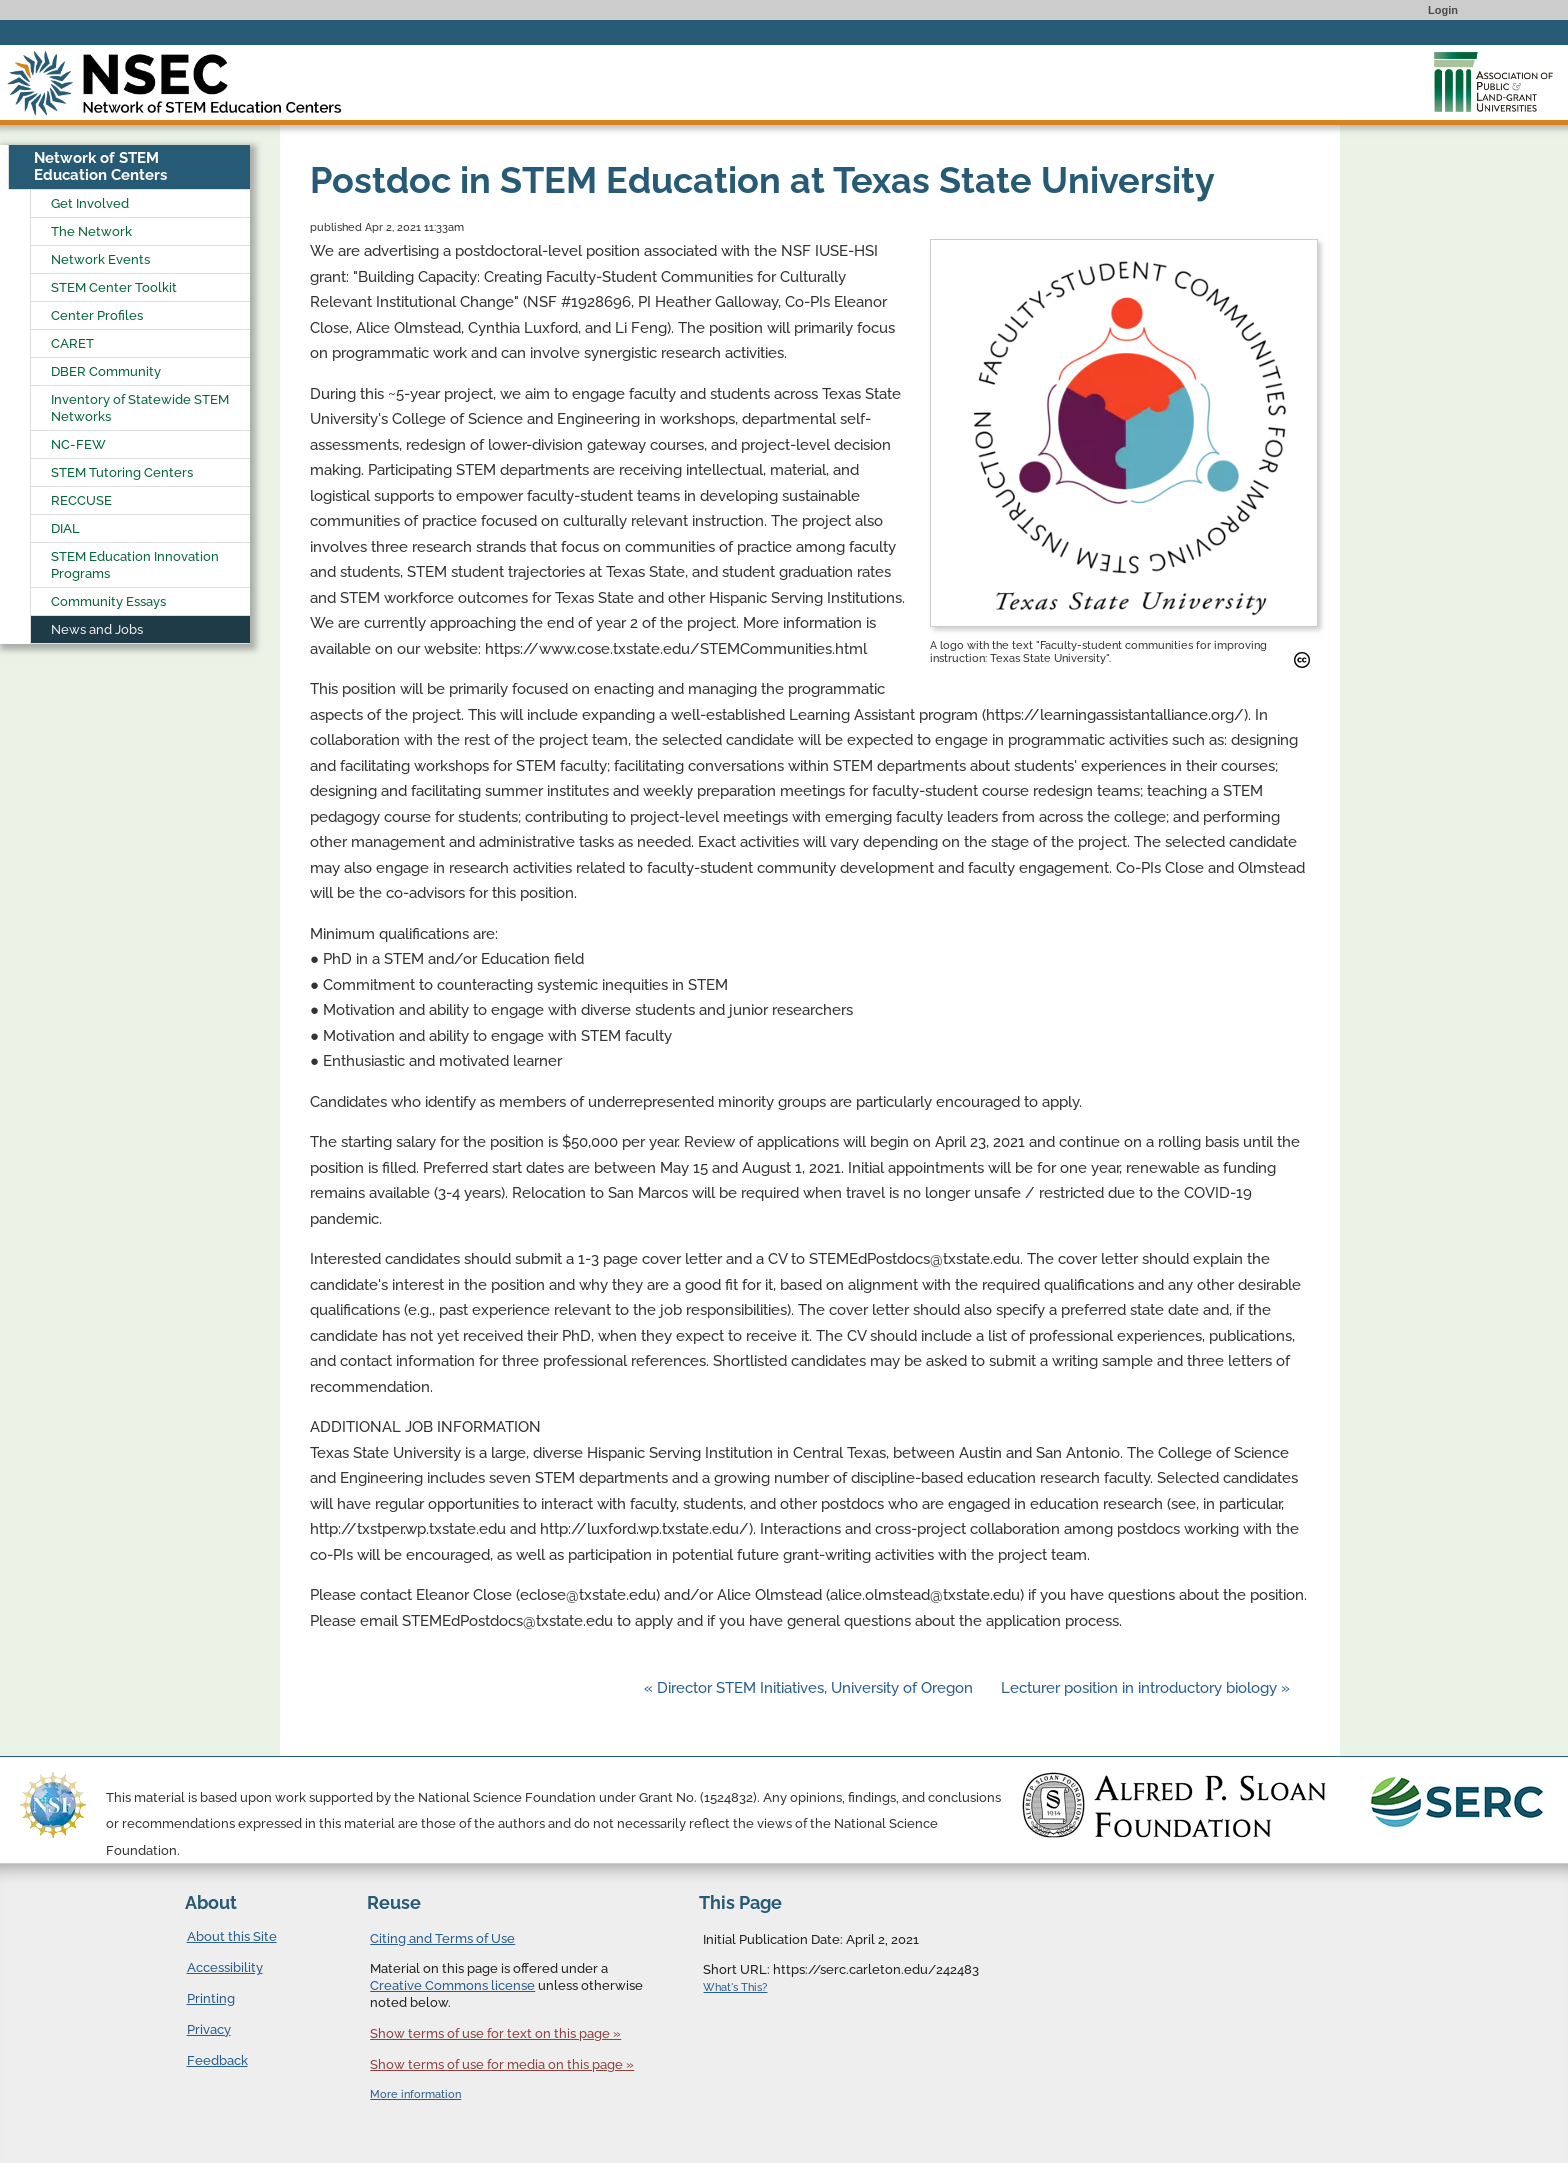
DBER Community (106, 371)
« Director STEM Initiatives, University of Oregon (810, 1688)
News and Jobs (97, 629)
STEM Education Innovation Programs (135, 565)
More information (415, 2094)
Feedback (217, 2060)
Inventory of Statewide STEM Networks (140, 408)
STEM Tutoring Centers (122, 472)
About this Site (232, 1936)
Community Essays (108, 601)
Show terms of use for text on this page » (495, 2033)
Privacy (209, 2029)
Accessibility (225, 1967)
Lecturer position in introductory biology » (1145, 1688)
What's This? (735, 1987)
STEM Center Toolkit (114, 287)
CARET (72, 343)
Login (1443, 10)
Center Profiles (97, 315)
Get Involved (90, 203)
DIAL (65, 528)
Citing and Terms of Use (442, 1938)
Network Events (100, 259)
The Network (91, 231)
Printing (211, 1998)
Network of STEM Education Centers (100, 166)
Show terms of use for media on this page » (502, 2064)
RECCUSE (81, 500)
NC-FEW (78, 444)
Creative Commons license (452, 1985)
